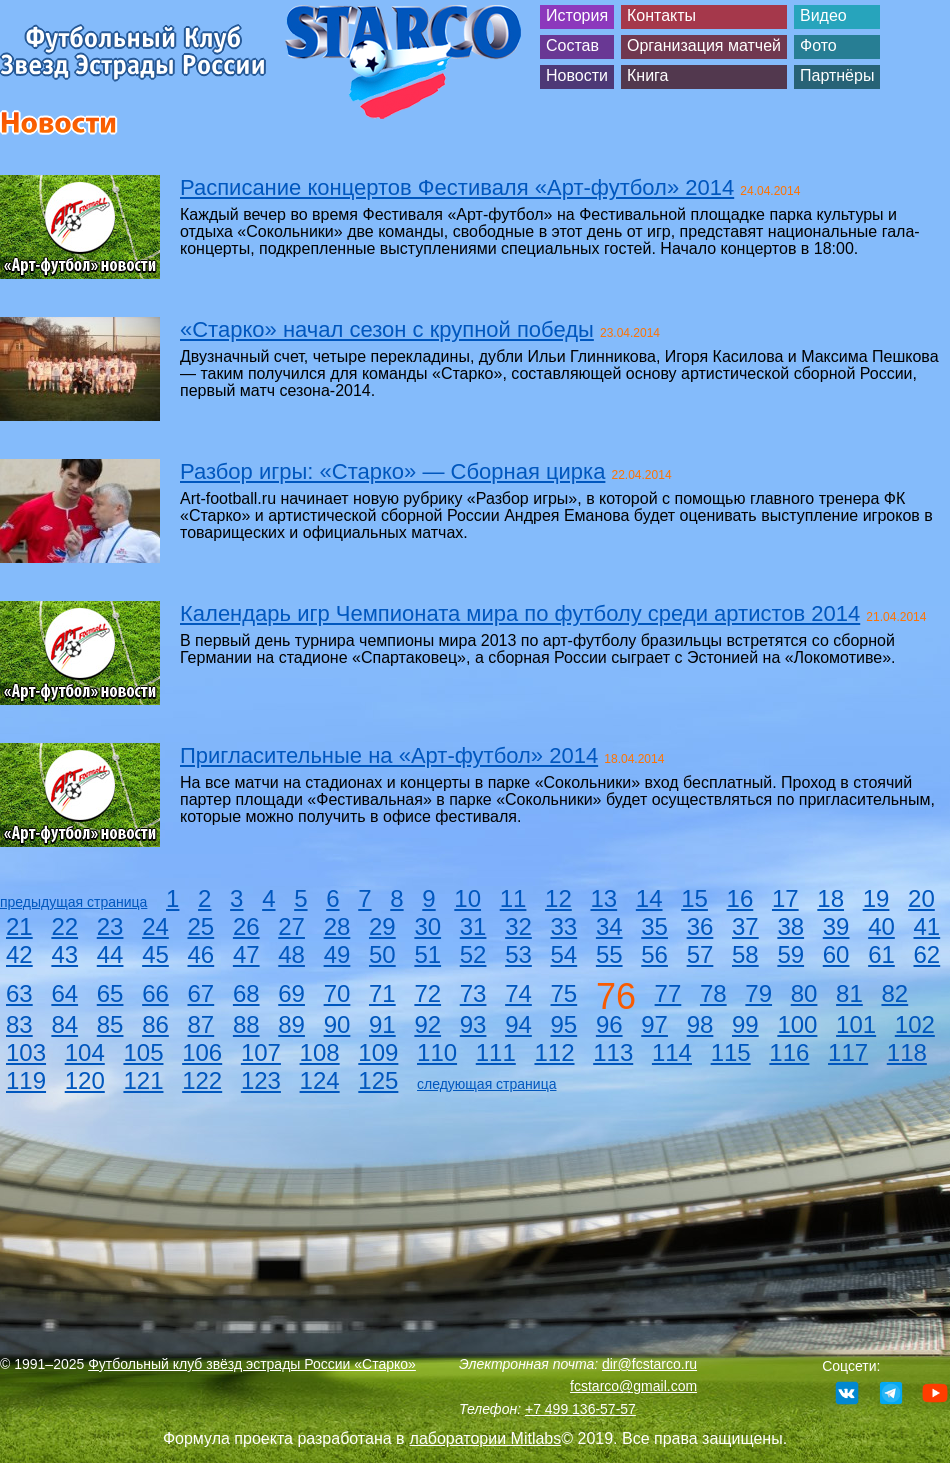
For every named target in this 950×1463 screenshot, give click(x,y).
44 (110, 954)
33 (564, 926)
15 (694, 898)
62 (927, 954)
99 (745, 1024)
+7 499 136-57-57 (580, 1409)
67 (201, 993)
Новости (577, 75)
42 (19, 954)
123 (261, 1080)
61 (881, 954)
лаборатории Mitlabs (486, 1438)
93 (473, 1024)
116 (789, 1052)
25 (201, 926)
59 (790, 954)
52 (473, 954)
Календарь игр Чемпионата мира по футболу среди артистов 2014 (520, 613)
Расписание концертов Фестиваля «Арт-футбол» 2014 (457, 187)
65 (110, 993)
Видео (823, 15)
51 (427, 954)
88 (246, 1024)
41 (927, 926)
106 (202, 1052)
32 (518, 926)
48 (291, 954)
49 (337, 954)
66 (155, 993)
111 (496, 1052)
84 (64, 1024)
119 (26, 1080)
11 (513, 898)
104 (85, 1052)
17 (785, 898)
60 (836, 954)
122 (202, 1080)
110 (437, 1052)
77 (668, 993)
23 (110, 926)
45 (155, 954)
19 (876, 898)
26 (246, 926)
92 (427, 1024)
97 (654, 1024)
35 (654, 926)
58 (745, 954)
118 (907, 1052)
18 (830, 898)
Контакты (661, 15)
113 (613, 1052)
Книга (647, 75)
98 (700, 1024)
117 (848, 1052)
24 (155, 926)
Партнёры (837, 75)
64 (64, 993)
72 (427, 993)
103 (26, 1052)
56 (654, 954)
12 (558, 898)
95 (564, 1024)
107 (261, 1052)
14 (649, 898)
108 (320, 1052)
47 (246, 954)
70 (337, 993)
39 (836, 926)
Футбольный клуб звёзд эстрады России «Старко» (252, 1364)
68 (246, 993)
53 (518, 954)
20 (921, 898)
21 (19, 926)
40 (881, 926)
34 (609, 926)
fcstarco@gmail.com (633, 1386)
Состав (572, 45)
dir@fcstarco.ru (649, 1364)
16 (740, 898)
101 (856, 1024)
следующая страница (486, 1084)
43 (64, 954)
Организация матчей (704, 45)
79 (758, 993)
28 (337, 926)
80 (804, 993)
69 (291, 993)
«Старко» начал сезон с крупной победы (387, 329)
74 (518, 993)
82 (894, 993)
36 (700, 926)
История (577, 15)
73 (473, 993)
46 (201, 954)
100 (797, 1024)
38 (790, 926)
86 (155, 1024)
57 (700, 954)
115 (731, 1052)
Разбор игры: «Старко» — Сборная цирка (392, 471)
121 (143, 1080)
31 (473, 926)
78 (713, 993)
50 (382, 954)
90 (337, 1024)
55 (609, 954)
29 (382, 926)
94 (518, 1024)
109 (378, 1052)
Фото (818, 45)
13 (603, 898)
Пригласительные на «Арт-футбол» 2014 (389, 755)
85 (110, 1024)
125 (378, 1080)
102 (915, 1024)
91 (382, 1024)
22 (64, 926)
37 (745, 926)
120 (85, 1080)
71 (382, 993)
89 (291, 1024)
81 (849, 993)
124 (320, 1080)
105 (143, 1052)
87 (201, 1024)
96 (609, 1024)
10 (467, 898)
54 (564, 954)
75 (564, 993)
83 (19, 1024)
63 (19, 993)
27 (291, 926)
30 (427, 926)
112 (554, 1052)
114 (672, 1052)
